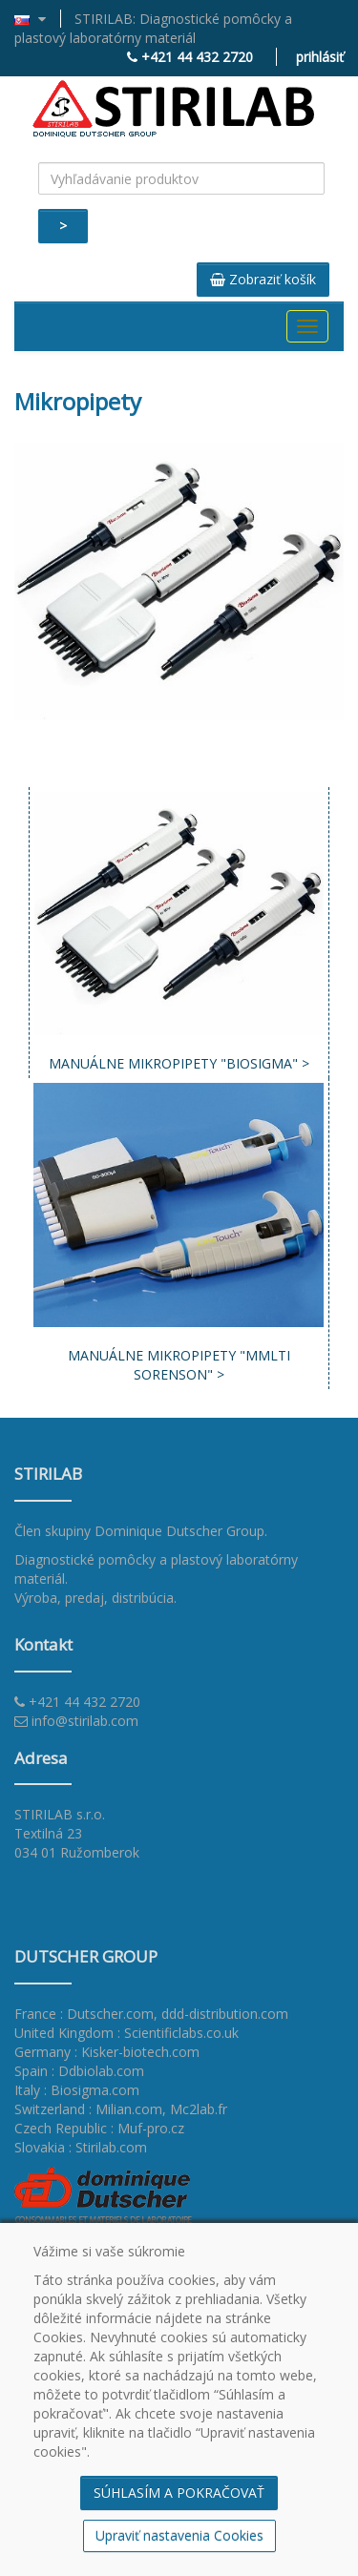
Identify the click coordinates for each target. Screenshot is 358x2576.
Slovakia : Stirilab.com (80, 2147)
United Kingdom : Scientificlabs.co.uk (126, 2033)
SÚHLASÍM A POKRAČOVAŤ (179, 2492)
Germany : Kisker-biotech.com (107, 2052)
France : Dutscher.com (84, 2014)
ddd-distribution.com (224, 2014)
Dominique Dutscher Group (179, 1531)
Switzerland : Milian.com (88, 2109)
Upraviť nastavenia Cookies (179, 2535)
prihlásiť (320, 57)
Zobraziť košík (263, 279)
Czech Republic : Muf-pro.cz (99, 2128)
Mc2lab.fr (198, 2109)
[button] (37, 19)
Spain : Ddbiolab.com (79, 2071)
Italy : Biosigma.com (76, 2090)
